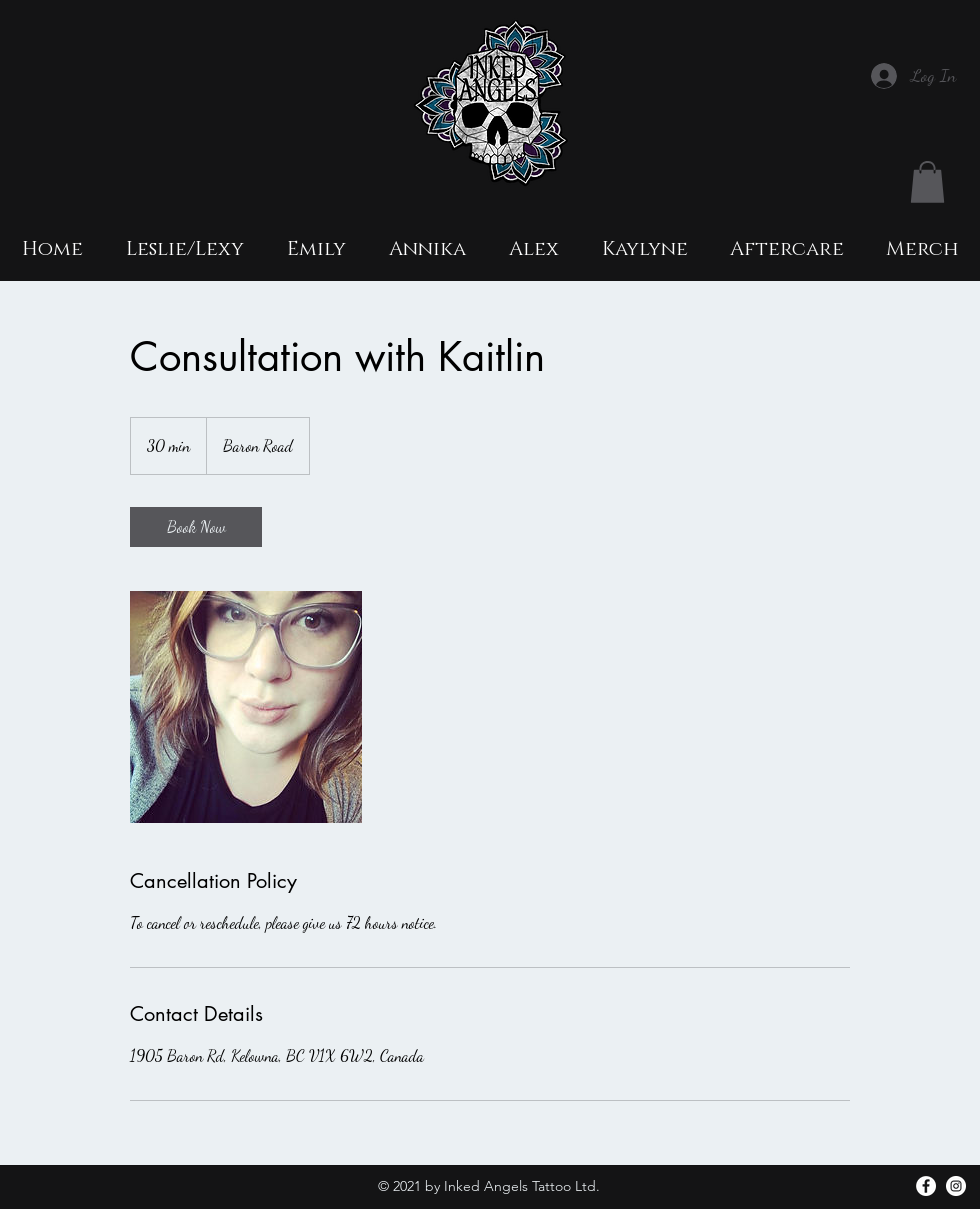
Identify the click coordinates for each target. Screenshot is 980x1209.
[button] (927, 182)
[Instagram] (956, 1186)
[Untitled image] (246, 707)
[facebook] (926, 1186)
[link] (196, 527)
